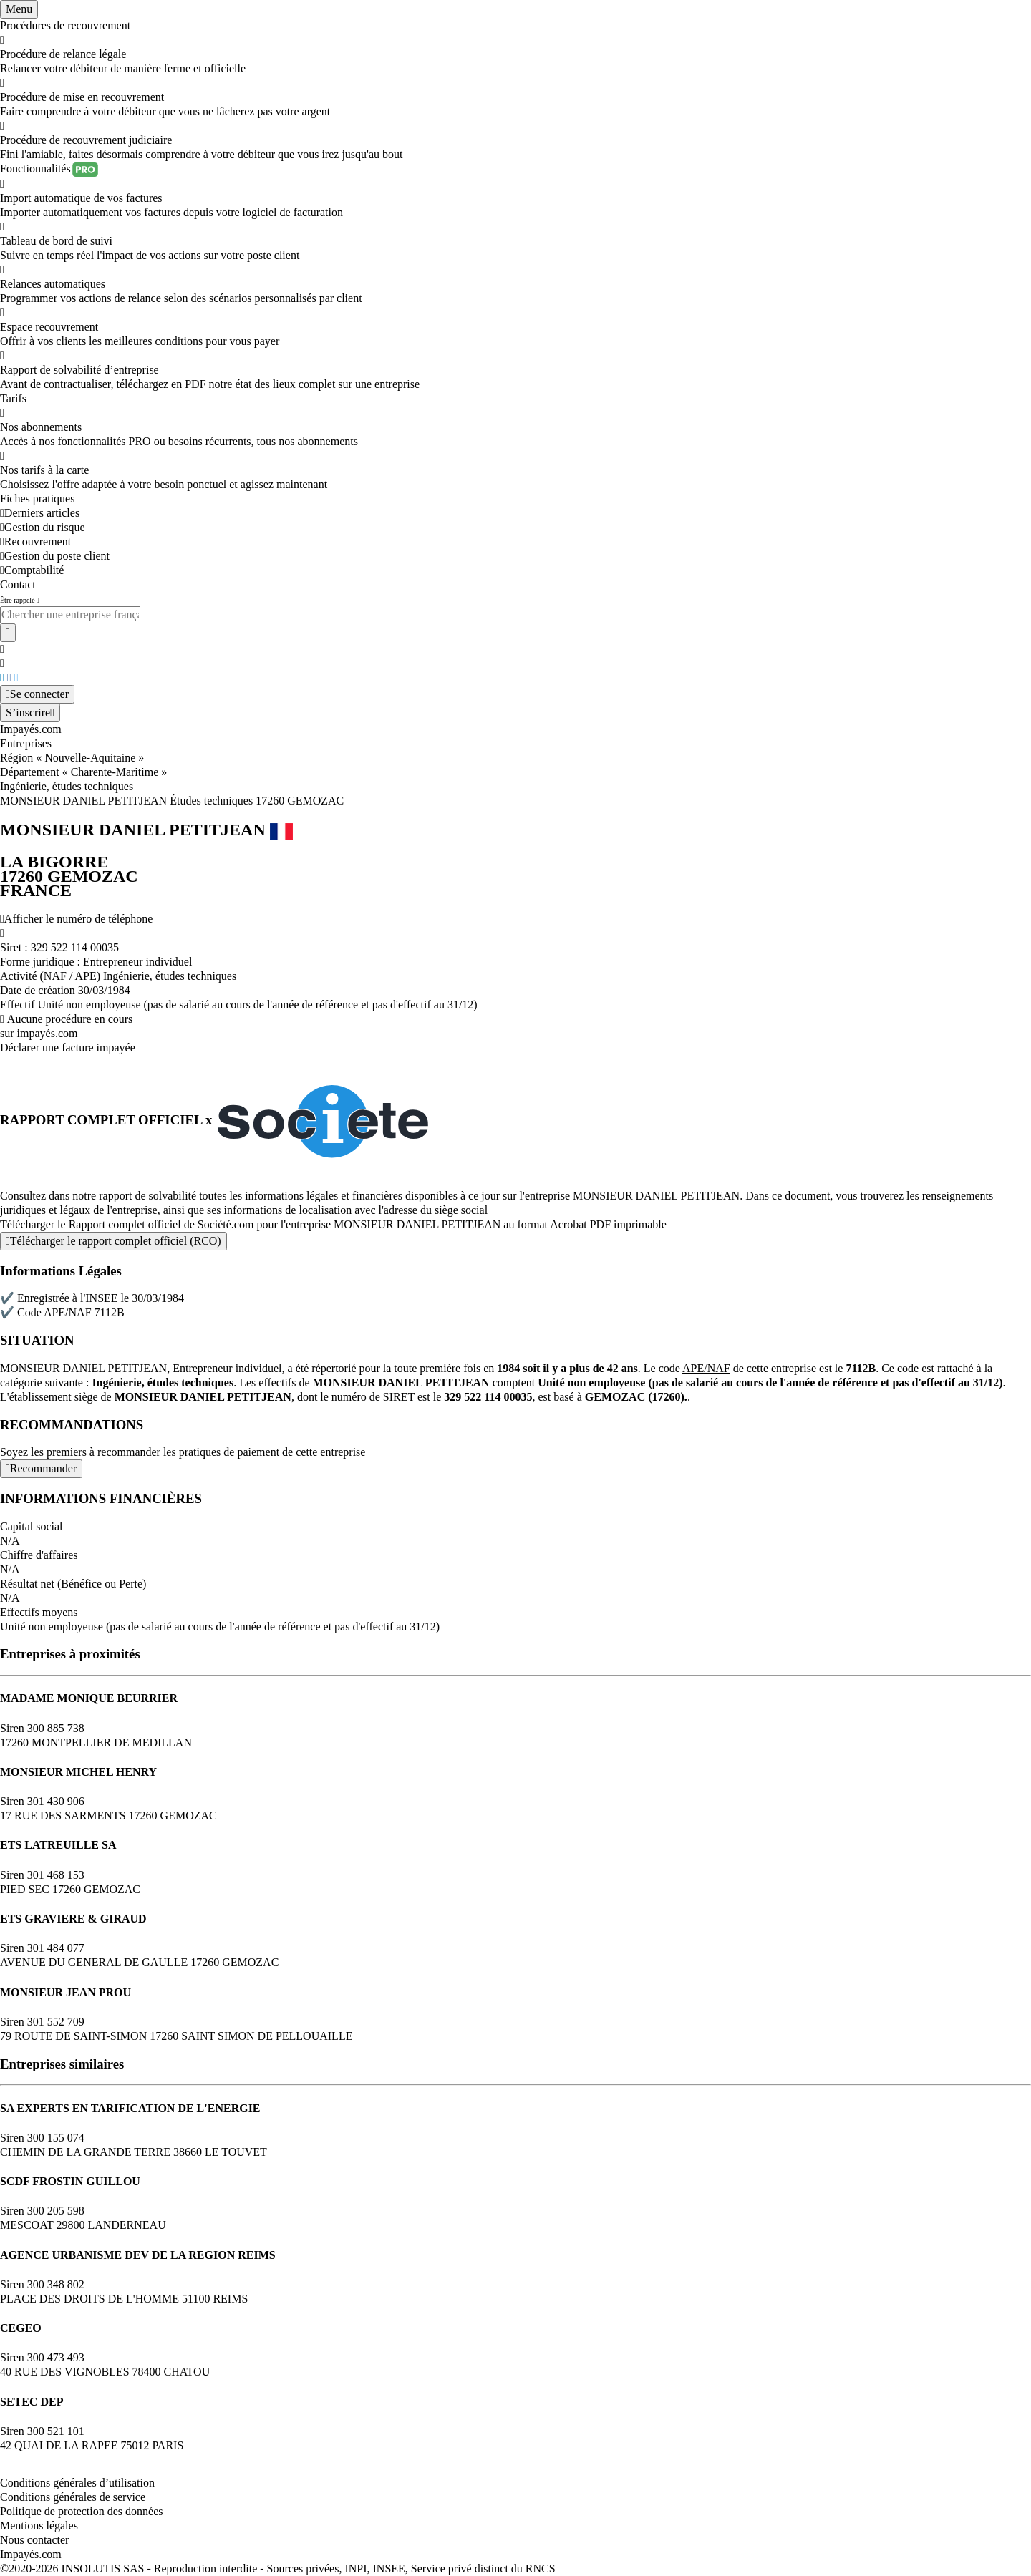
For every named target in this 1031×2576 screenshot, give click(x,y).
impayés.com (47, 1033)
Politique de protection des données (81, 2511)
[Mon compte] (37, 694)
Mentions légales (39, 2525)
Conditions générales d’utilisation (77, 2483)
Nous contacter (34, 2540)
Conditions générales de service (72, 2497)
